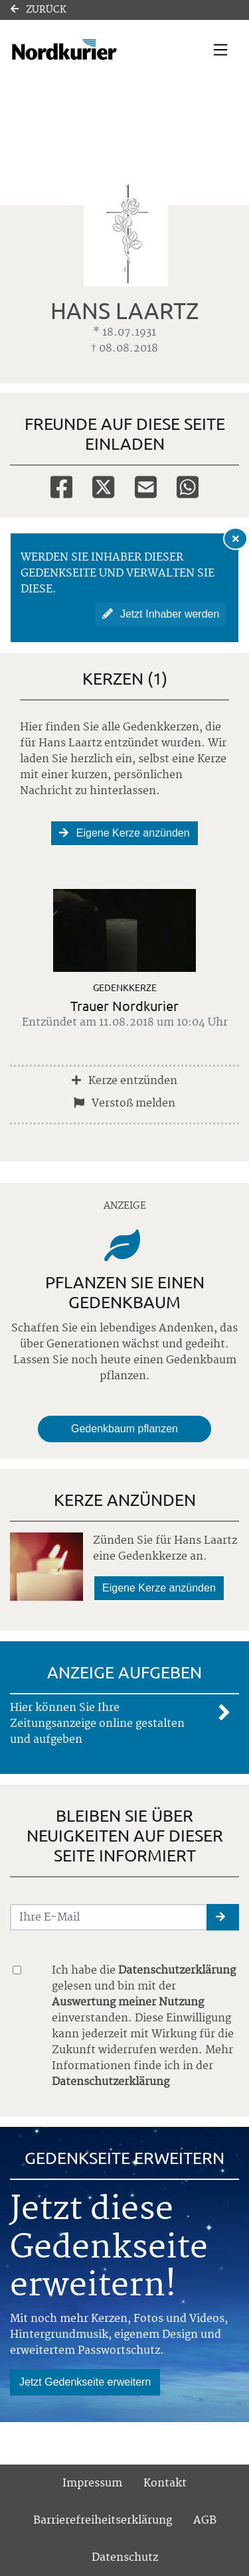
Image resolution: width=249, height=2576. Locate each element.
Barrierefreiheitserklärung (102, 2520)
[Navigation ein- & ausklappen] (220, 49)
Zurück (38, 10)
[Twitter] (103, 486)
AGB (204, 2520)
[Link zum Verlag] (90, 50)
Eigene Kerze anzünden (124, 833)
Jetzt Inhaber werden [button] (161, 614)
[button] (223, 1917)
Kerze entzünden (124, 1080)
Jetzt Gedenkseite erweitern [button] (85, 2382)
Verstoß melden (124, 1103)
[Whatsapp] (188, 486)
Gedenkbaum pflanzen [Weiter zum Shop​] (124, 1428)
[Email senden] (109, 1917)
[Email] (146, 486)
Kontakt (165, 2483)
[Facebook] (61, 486)
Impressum (92, 2483)
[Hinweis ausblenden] (235, 538)
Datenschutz (125, 2557)
